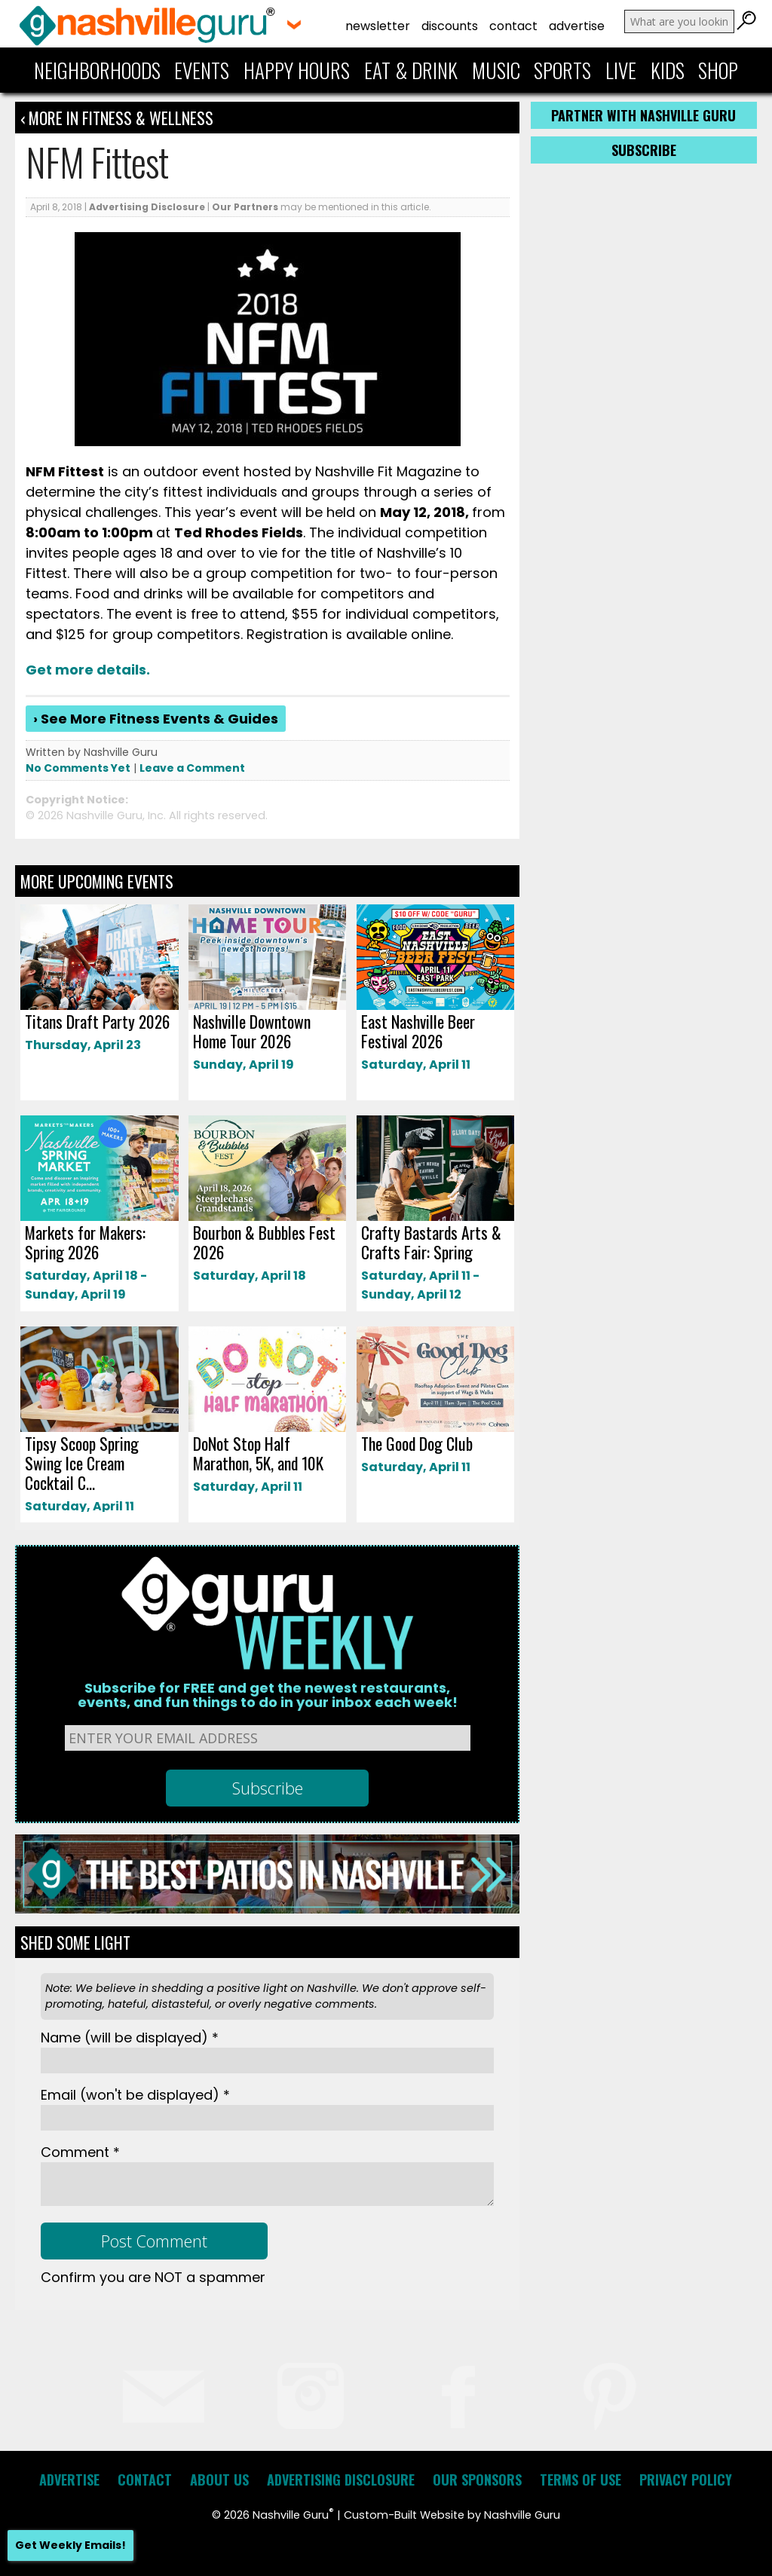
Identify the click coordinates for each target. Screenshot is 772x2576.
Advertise (577, 26)
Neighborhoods (97, 70)
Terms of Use (580, 2479)
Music (496, 70)
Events (201, 70)
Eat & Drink (411, 70)
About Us (219, 2479)
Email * (135, 2094)
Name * (130, 2037)
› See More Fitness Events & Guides (155, 718)
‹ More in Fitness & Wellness (116, 118)
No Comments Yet (78, 768)
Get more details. (88, 669)
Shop (718, 70)
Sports (562, 70)
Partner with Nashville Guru (643, 115)
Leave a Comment (192, 768)
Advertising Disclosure (147, 206)
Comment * (80, 2152)
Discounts (449, 26)
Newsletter (377, 26)
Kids (668, 70)
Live (620, 70)
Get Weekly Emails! (70, 2545)
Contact (513, 26)
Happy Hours (297, 70)
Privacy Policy (685, 2479)
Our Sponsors (477, 2479)
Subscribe (643, 150)
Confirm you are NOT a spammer (153, 2277)
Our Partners (245, 206)
